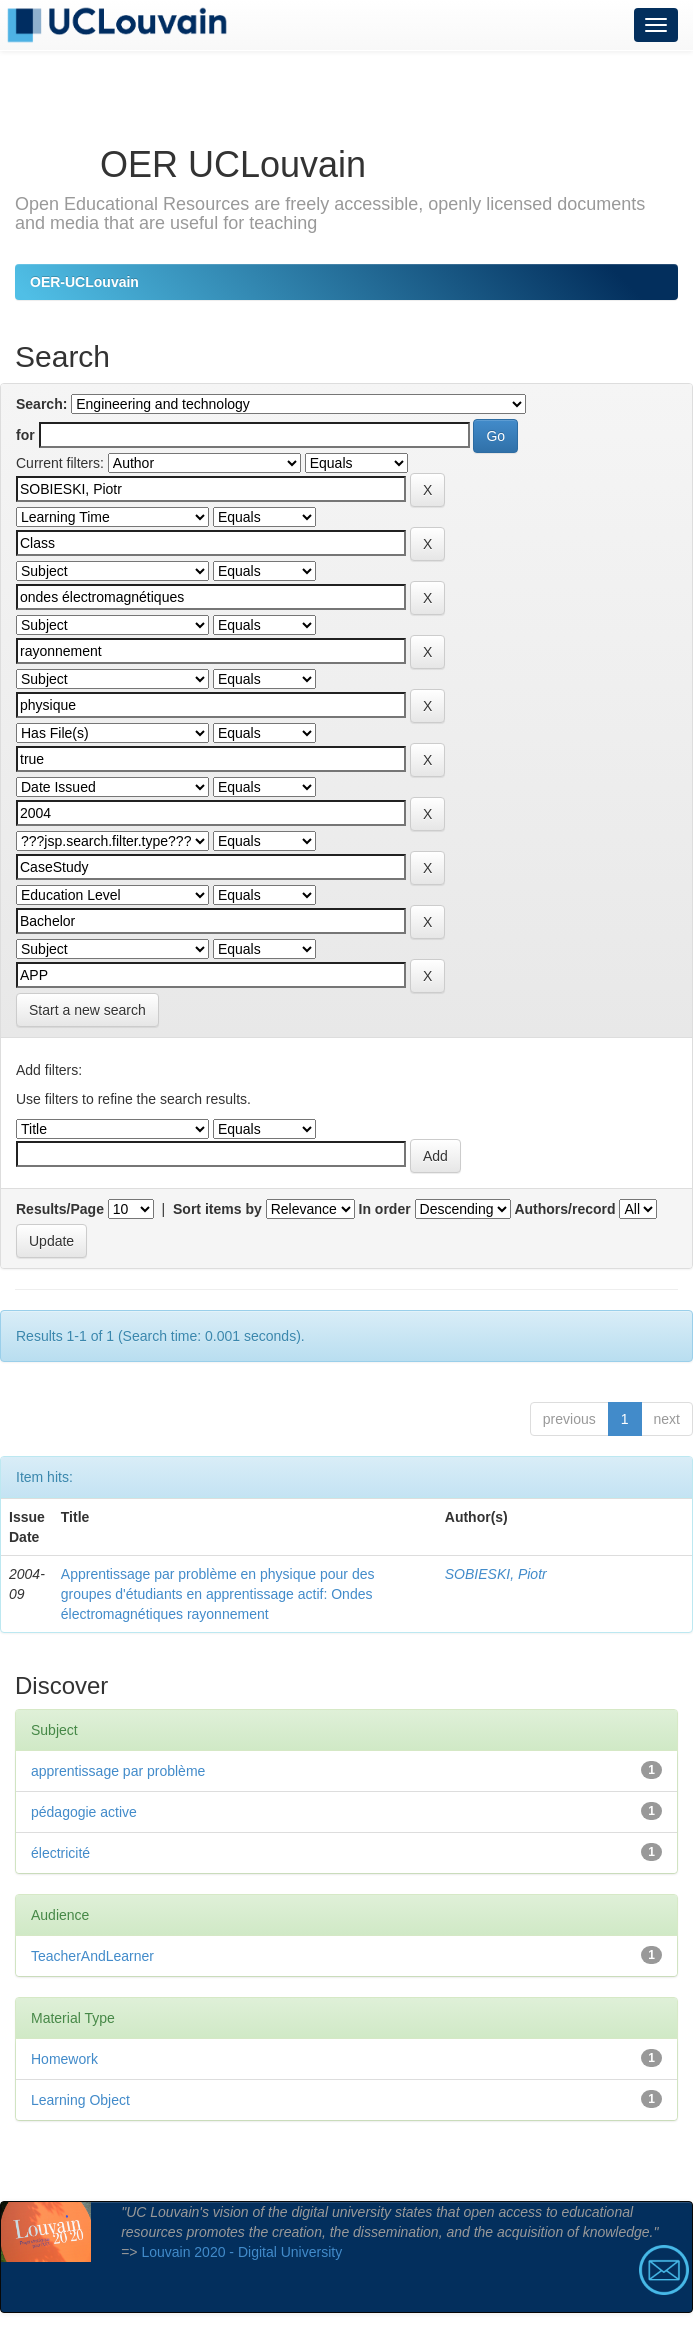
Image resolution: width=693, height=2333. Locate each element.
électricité (60, 1853)
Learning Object (80, 2100)
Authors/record (564, 1209)
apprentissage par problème (118, 1771)
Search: (41, 404)
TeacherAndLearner (92, 1956)
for (25, 435)
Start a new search (87, 1010)
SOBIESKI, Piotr (496, 1574)
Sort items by (217, 1209)
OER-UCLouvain (84, 282)
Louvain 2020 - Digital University (241, 2252)
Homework (64, 2059)
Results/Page (60, 1209)
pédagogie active (84, 1812)
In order (385, 1209)
